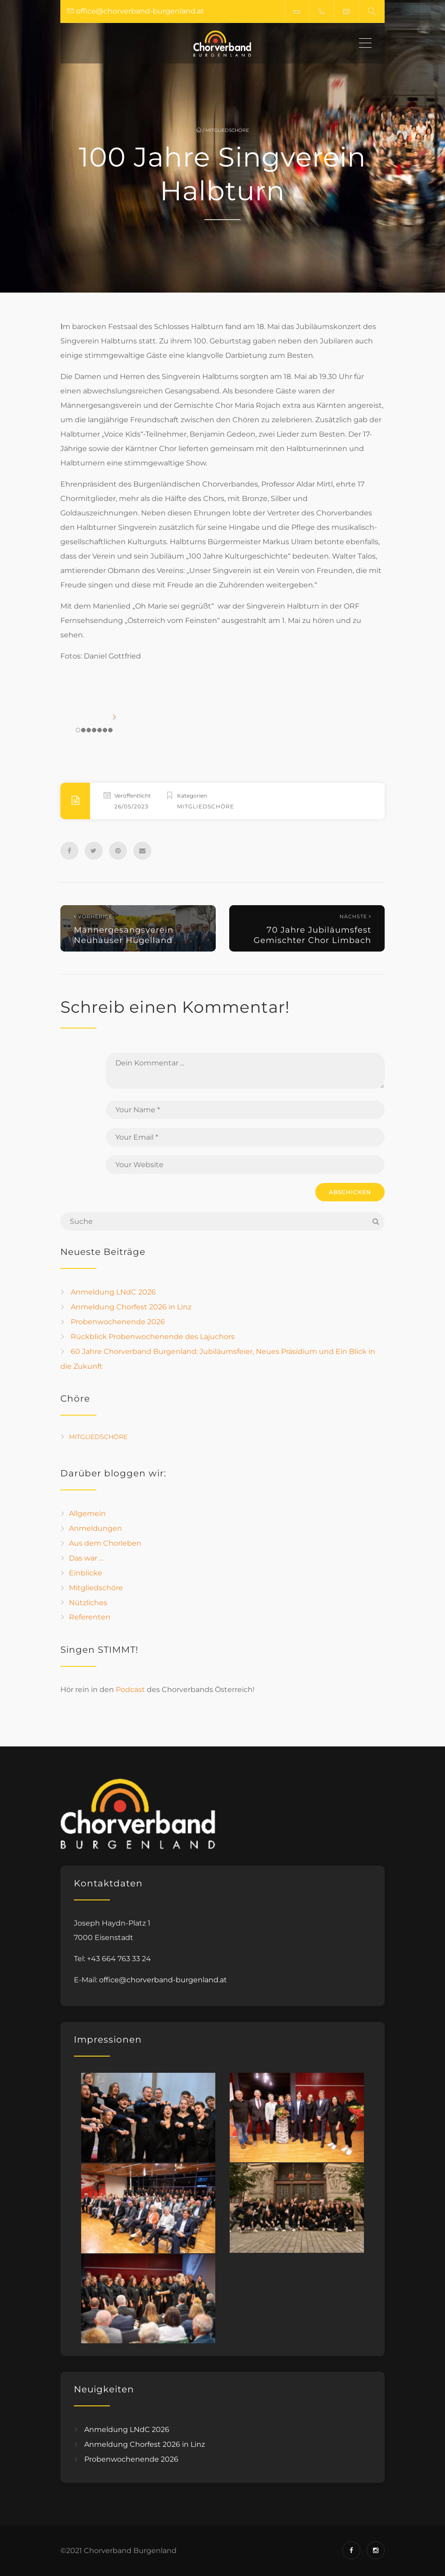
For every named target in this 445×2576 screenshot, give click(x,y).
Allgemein (87, 1513)
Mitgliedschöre (227, 130)
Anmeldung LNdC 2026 (113, 1292)
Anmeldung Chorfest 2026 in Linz (131, 1307)
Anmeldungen (95, 1528)
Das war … (86, 1558)
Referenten (89, 1617)
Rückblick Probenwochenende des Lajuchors (153, 1336)
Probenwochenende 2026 (118, 1321)
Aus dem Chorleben (105, 1543)
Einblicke (85, 1573)
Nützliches (88, 1602)
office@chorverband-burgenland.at (163, 1980)
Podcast (130, 1689)
